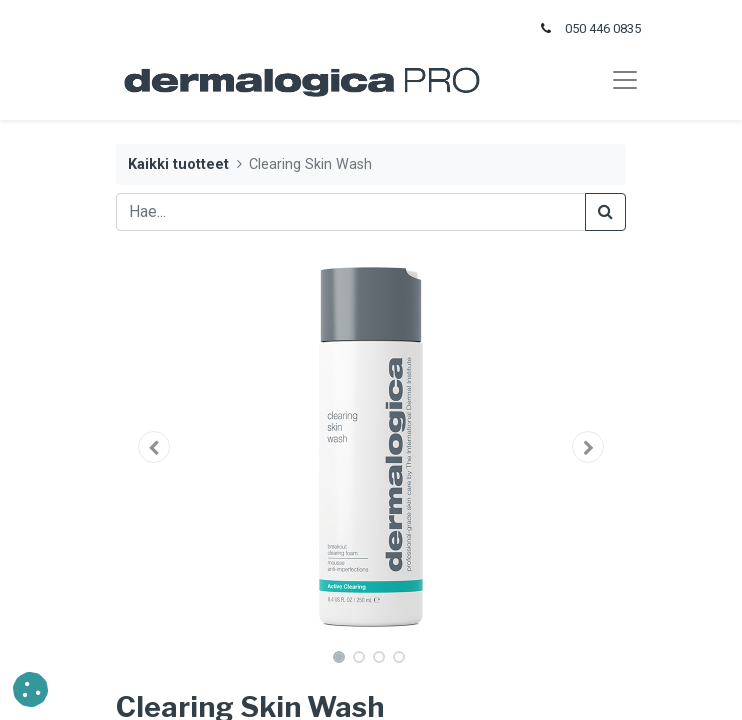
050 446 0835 (603, 28)
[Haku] (605, 212)
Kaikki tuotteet (178, 164)
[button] (154, 447)
